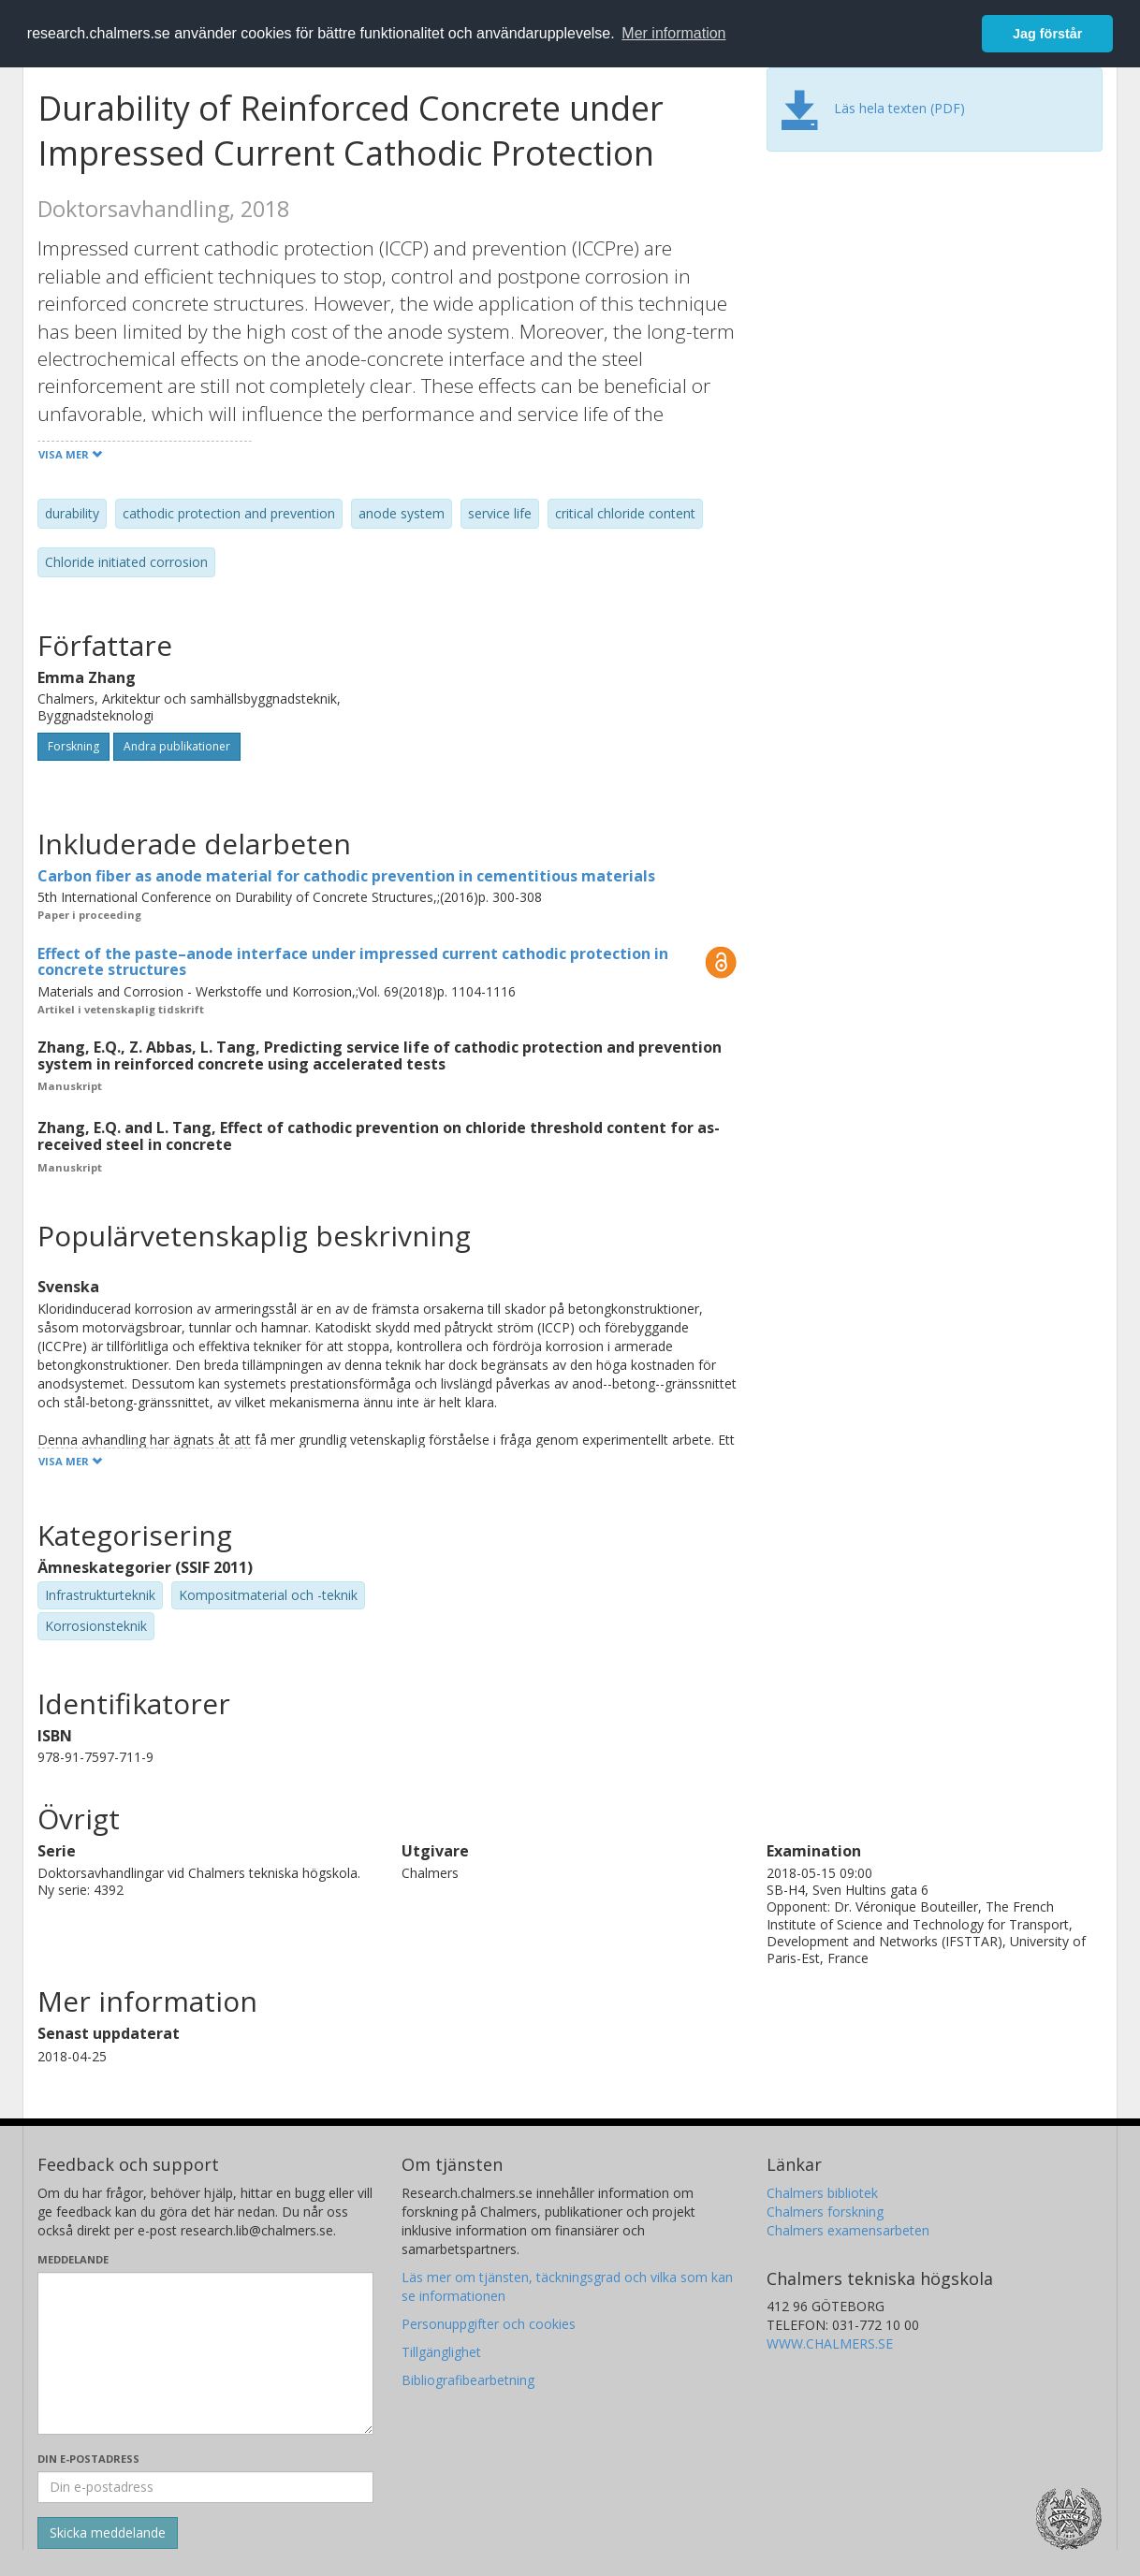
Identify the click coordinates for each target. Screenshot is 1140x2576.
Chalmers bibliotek (822, 2193)
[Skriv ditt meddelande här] (205, 2353)
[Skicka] (107, 2533)
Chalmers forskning (825, 2211)
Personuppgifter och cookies (489, 2324)
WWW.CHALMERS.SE (830, 2343)
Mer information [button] (673, 33)
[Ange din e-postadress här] (205, 2487)
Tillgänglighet (441, 2352)
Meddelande (73, 2259)
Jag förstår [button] (1047, 33)
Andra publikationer (177, 746)
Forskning (73, 746)
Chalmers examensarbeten (848, 2230)
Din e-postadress (88, 2459)
